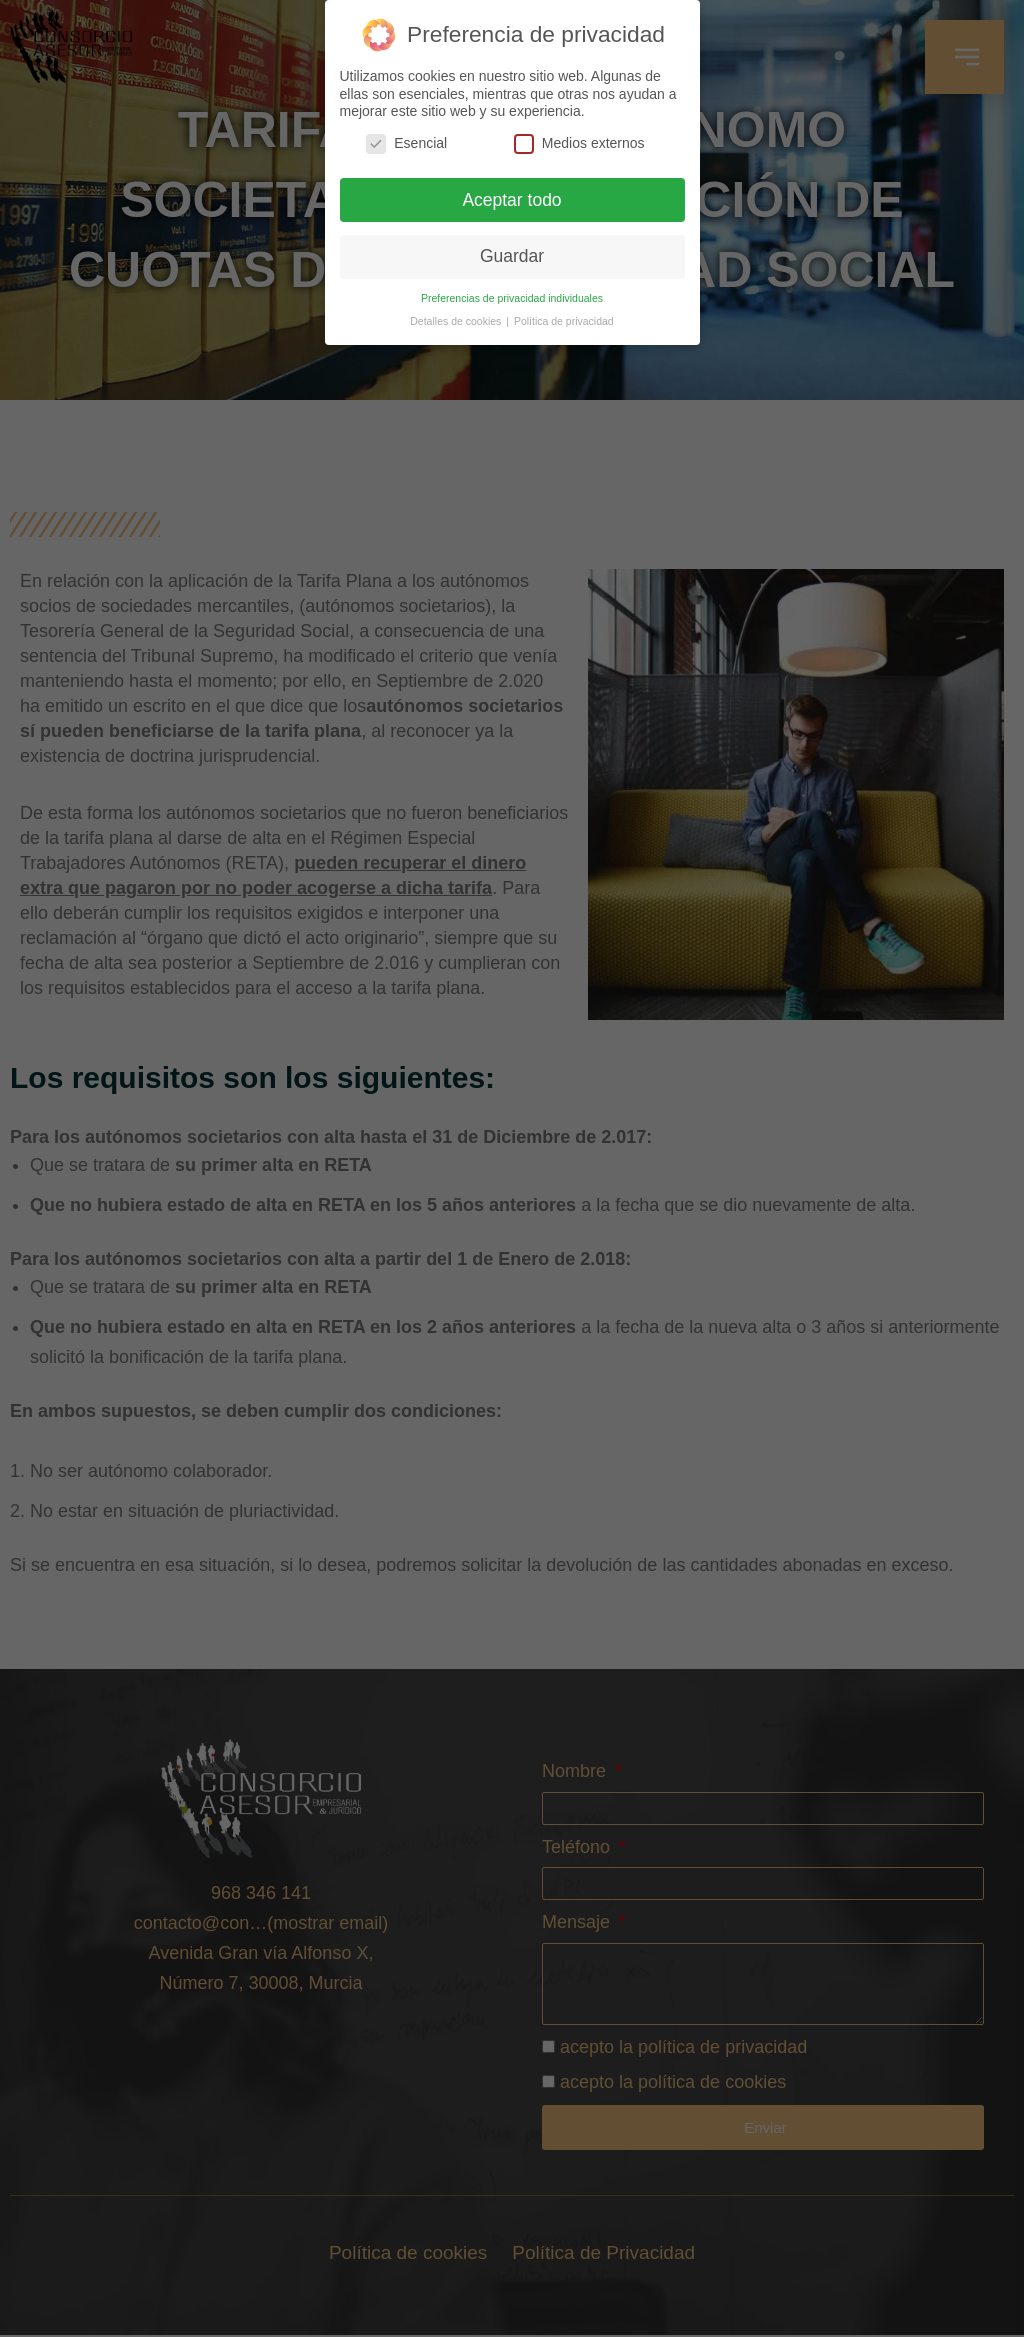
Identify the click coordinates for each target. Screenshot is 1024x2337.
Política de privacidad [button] (564, 321)
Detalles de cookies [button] (457, 321)
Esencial (406, 143)
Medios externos (579, 143)
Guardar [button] (512, 256)
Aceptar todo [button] (511, 200)
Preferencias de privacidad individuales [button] (512, 298)
